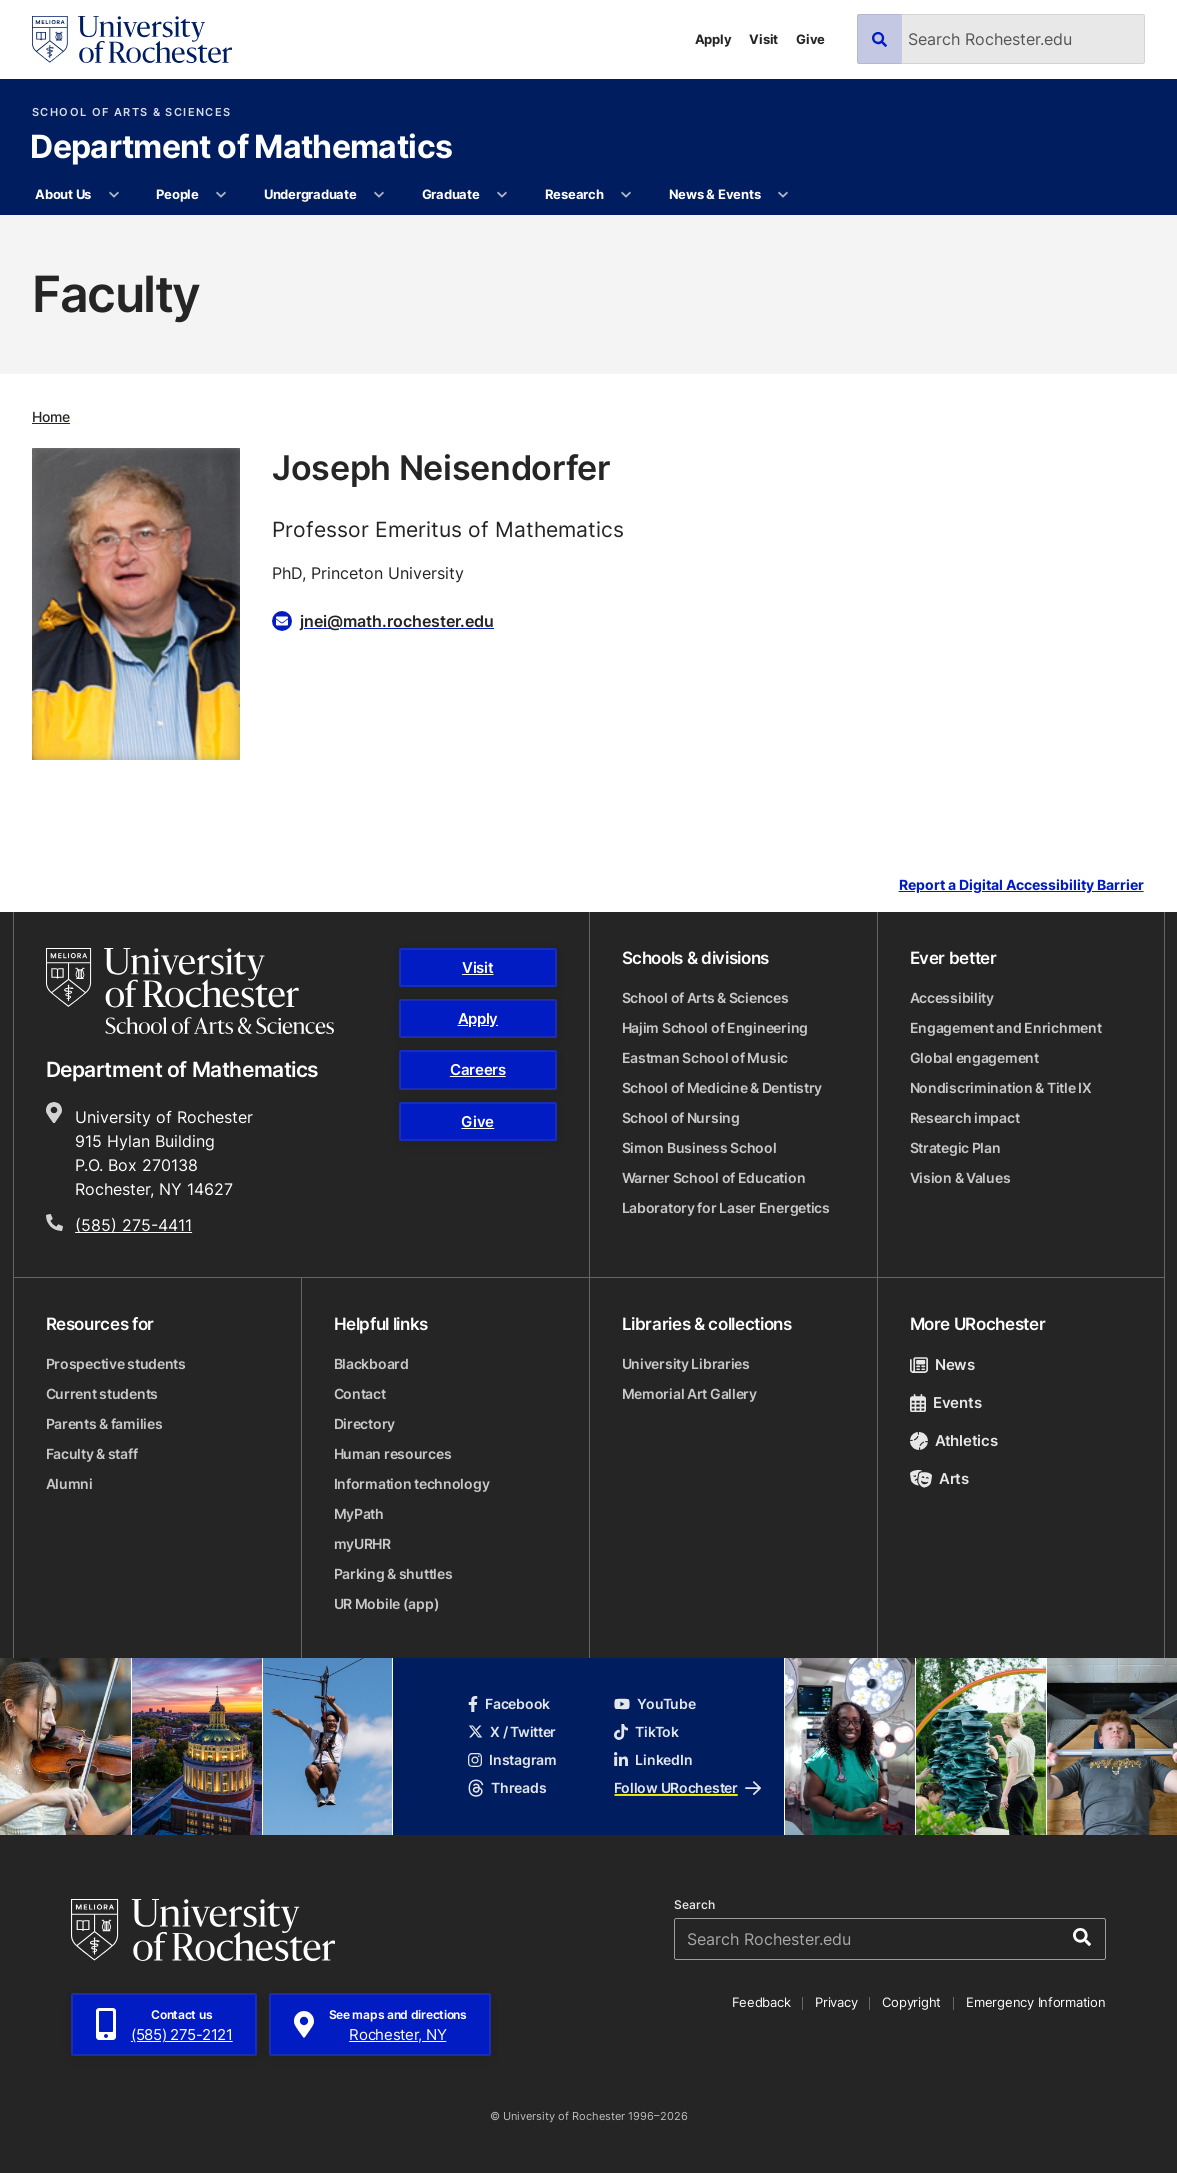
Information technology (412, 1483)
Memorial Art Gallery (689, 1393)
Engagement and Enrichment (1006, 1027)
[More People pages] (221, 195)
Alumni (69, 1483)
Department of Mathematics (241, 148)
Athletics (954, 1440)
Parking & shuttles (393, 1573)
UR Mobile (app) (387, 1603)
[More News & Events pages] (783, 195)
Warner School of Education (714, 1177)
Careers (478, 1069)
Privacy (836, 2002)
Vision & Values (960, 1177)
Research (574, 194)
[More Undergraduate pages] (379, 195)
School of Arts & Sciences (131, 112)
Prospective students (116, 1363)
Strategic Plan (955, 1147)
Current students (102, 1393)
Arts (939, 1478)
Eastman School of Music (705, 1057)
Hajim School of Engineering (715, 1027)
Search (694, 1905)
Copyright (911, 2002)
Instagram (512, 1759)
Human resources (393, 1453)
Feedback (761, 2002)
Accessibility (952, 997)
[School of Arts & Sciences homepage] (190, 991)
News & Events (715, 194)
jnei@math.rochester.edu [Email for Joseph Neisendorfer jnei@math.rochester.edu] (397, 621)
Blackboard (371, 1363)
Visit (763, 39)
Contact (360, 1393)
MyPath (359, 1513)
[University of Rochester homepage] (132, 39)
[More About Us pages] (113, 195)
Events (946, 1402)
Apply (713, 39)
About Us (63, 194)
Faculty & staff (92, 1453)
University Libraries (686, 1363)
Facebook (509, 1703)
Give (810, 39)
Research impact (965, 1117)
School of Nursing (681, 1117)
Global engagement (974, 1057)
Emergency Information (1036, 2002)
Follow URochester (687, 1787)
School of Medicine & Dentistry (722, 1087)
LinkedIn (653, 1759)
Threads (507, 1787)
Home (51, 416)
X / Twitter (512, 1731)
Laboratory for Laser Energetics (726, 1207)
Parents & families (104, 1423)
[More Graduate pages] (502, 195)
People (177, 194)
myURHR (362, 1543)
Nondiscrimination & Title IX (1001, 1087)
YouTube (654, 1703)
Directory (364, 1423)
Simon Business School (699, 1147)
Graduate (451, 194)
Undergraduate (310, 194)
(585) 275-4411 (133, 1225)
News (942, 1364)
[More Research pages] (626, 195)
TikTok (646, 1731)
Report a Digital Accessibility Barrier (1021, 884)
